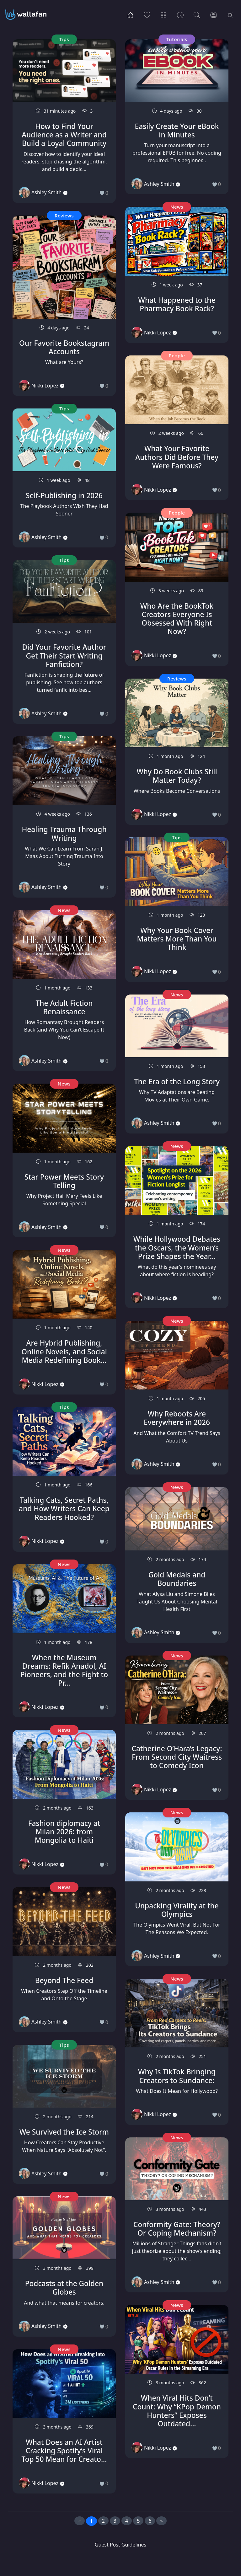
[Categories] (163, 14)
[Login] (213, 14)
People (177, 355)
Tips (64, 39)
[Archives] (180, 14)
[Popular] (147, 14)
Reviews (64, 215)
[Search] (197, 14)
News (64, 910)
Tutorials (176, 39)
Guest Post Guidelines (120, 2544)
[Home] (130, 14)
